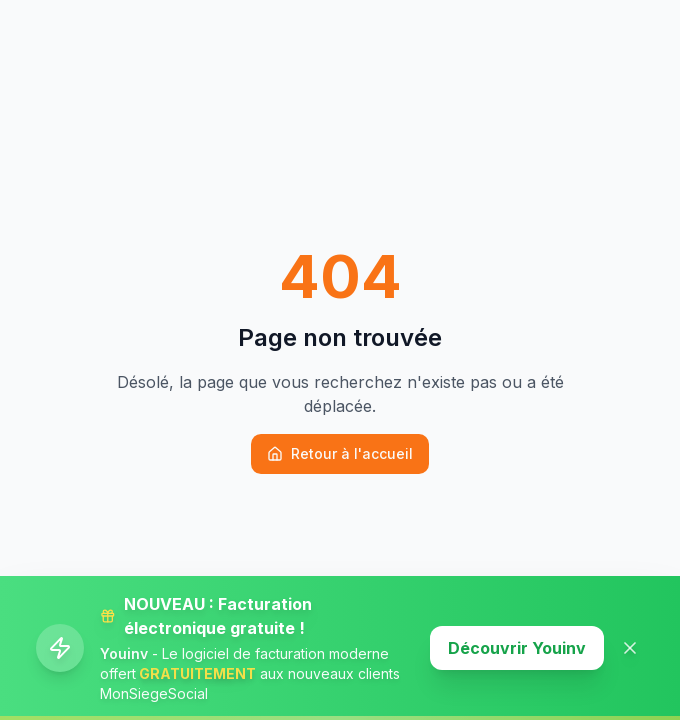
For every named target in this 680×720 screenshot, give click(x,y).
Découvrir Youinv (517, 648)
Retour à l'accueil (340, 453)
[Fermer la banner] (630, 648)
